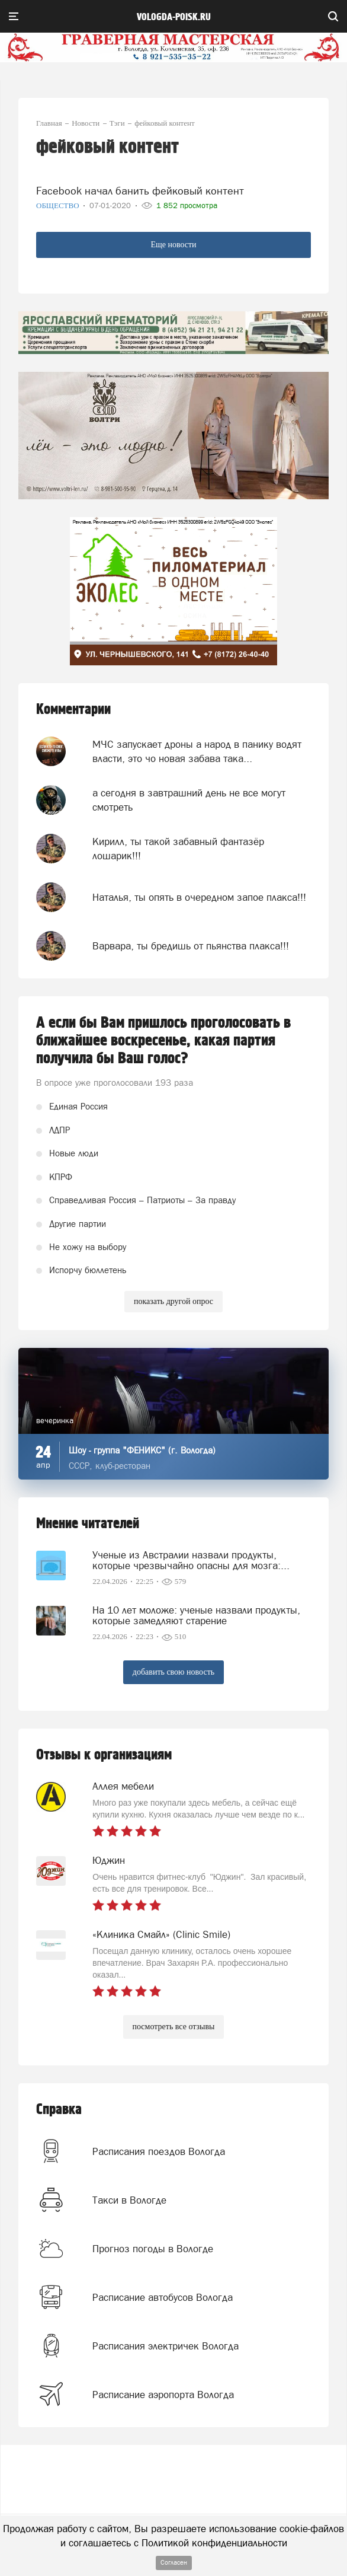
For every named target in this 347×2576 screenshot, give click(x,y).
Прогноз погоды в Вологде (152, 2249)
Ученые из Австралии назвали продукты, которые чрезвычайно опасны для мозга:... (191, 1560)
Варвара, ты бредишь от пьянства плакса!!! (190, 946)
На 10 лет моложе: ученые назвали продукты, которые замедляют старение (196, 1615)
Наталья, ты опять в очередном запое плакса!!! (199, 897)
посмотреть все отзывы (174, 2026)
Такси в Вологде (129, 2200)
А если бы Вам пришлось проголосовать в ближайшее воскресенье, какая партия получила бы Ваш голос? (163, 1040)
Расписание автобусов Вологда (162, 2297)
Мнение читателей (87, 1523)
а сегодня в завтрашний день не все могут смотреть (188, 800)
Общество (58, 205)
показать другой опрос (173, 1301)
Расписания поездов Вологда (158, 2151)
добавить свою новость (173, 1672)
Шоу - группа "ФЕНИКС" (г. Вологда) (142, 1450)
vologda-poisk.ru (174, 17)
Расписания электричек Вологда (165, 2346)
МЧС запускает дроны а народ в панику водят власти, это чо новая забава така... (196, 751)
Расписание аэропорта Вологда (163, 2394)
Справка (59, 2109)
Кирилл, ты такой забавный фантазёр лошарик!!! (178, 849)
